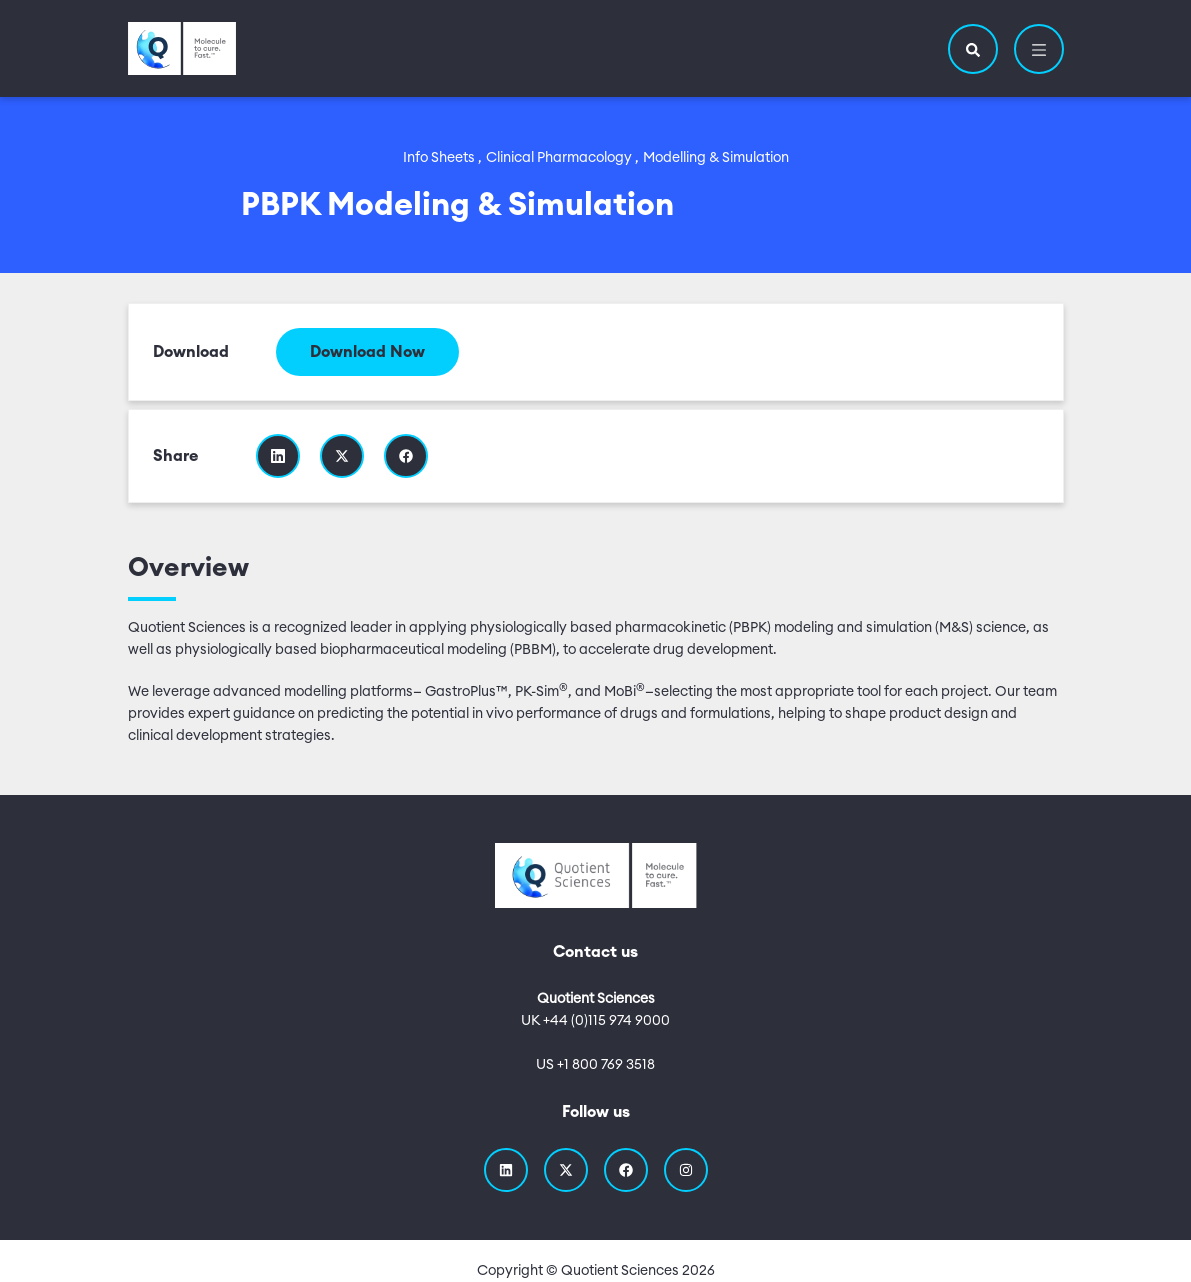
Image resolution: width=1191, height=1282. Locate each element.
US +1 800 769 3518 (595, 1065)
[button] (973, 49)
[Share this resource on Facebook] (406, 456)
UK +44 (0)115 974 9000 (595, 1021)
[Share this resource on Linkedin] (278, 456)
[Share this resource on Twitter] (342, 456)
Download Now (367, 352)
